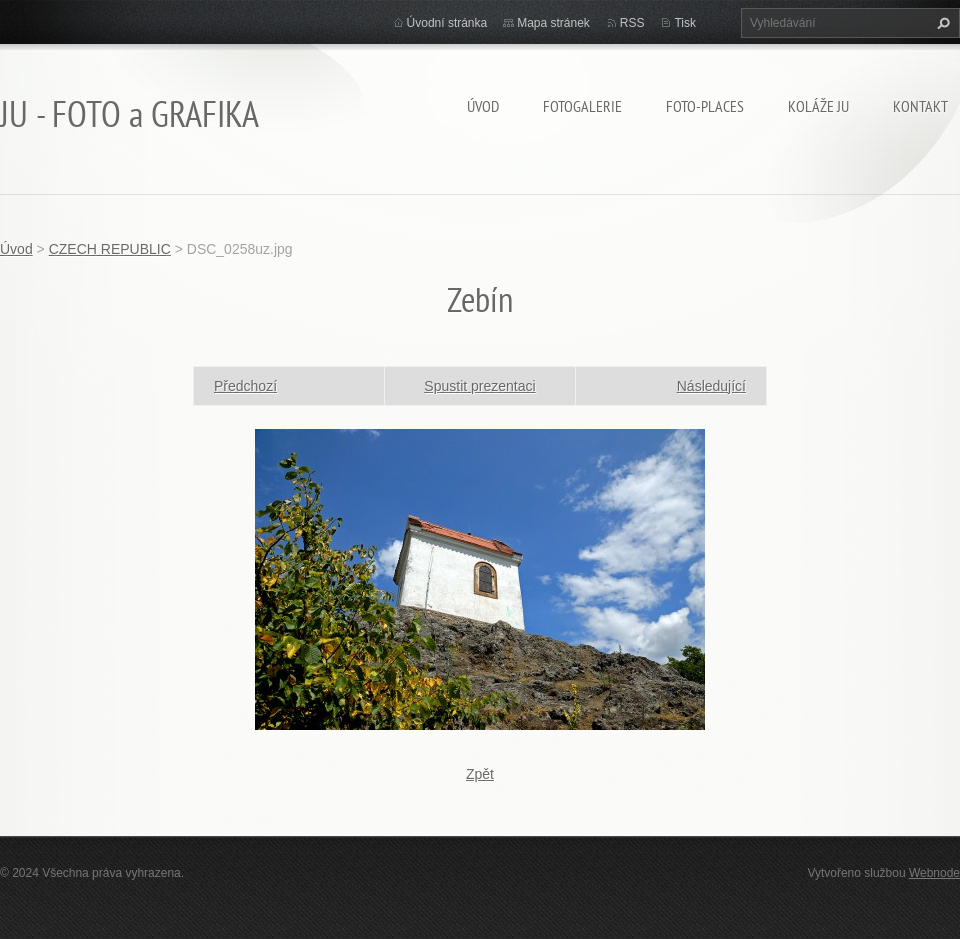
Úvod (483, 106)
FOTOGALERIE (582, 106)
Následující (711, 386)
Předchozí (245, 386)
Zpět (480, 774)
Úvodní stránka (447, 23)
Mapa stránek (553, 23)
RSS (632, 23)
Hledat (941, 23)
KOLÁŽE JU (818, 106)
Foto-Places (705, 106)
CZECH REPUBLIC (110, 249)
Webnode (934, 873)
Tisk (685, 23)
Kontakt (920, 106)
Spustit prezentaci (479, 386)
